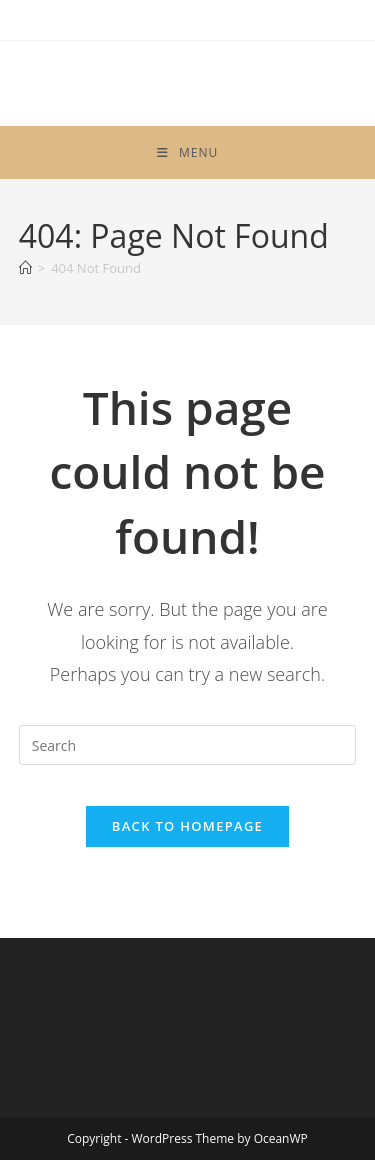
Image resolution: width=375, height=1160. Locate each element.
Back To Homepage (187, 826)
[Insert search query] (188, 745)
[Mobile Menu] (187, 152)
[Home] (25, 268)
